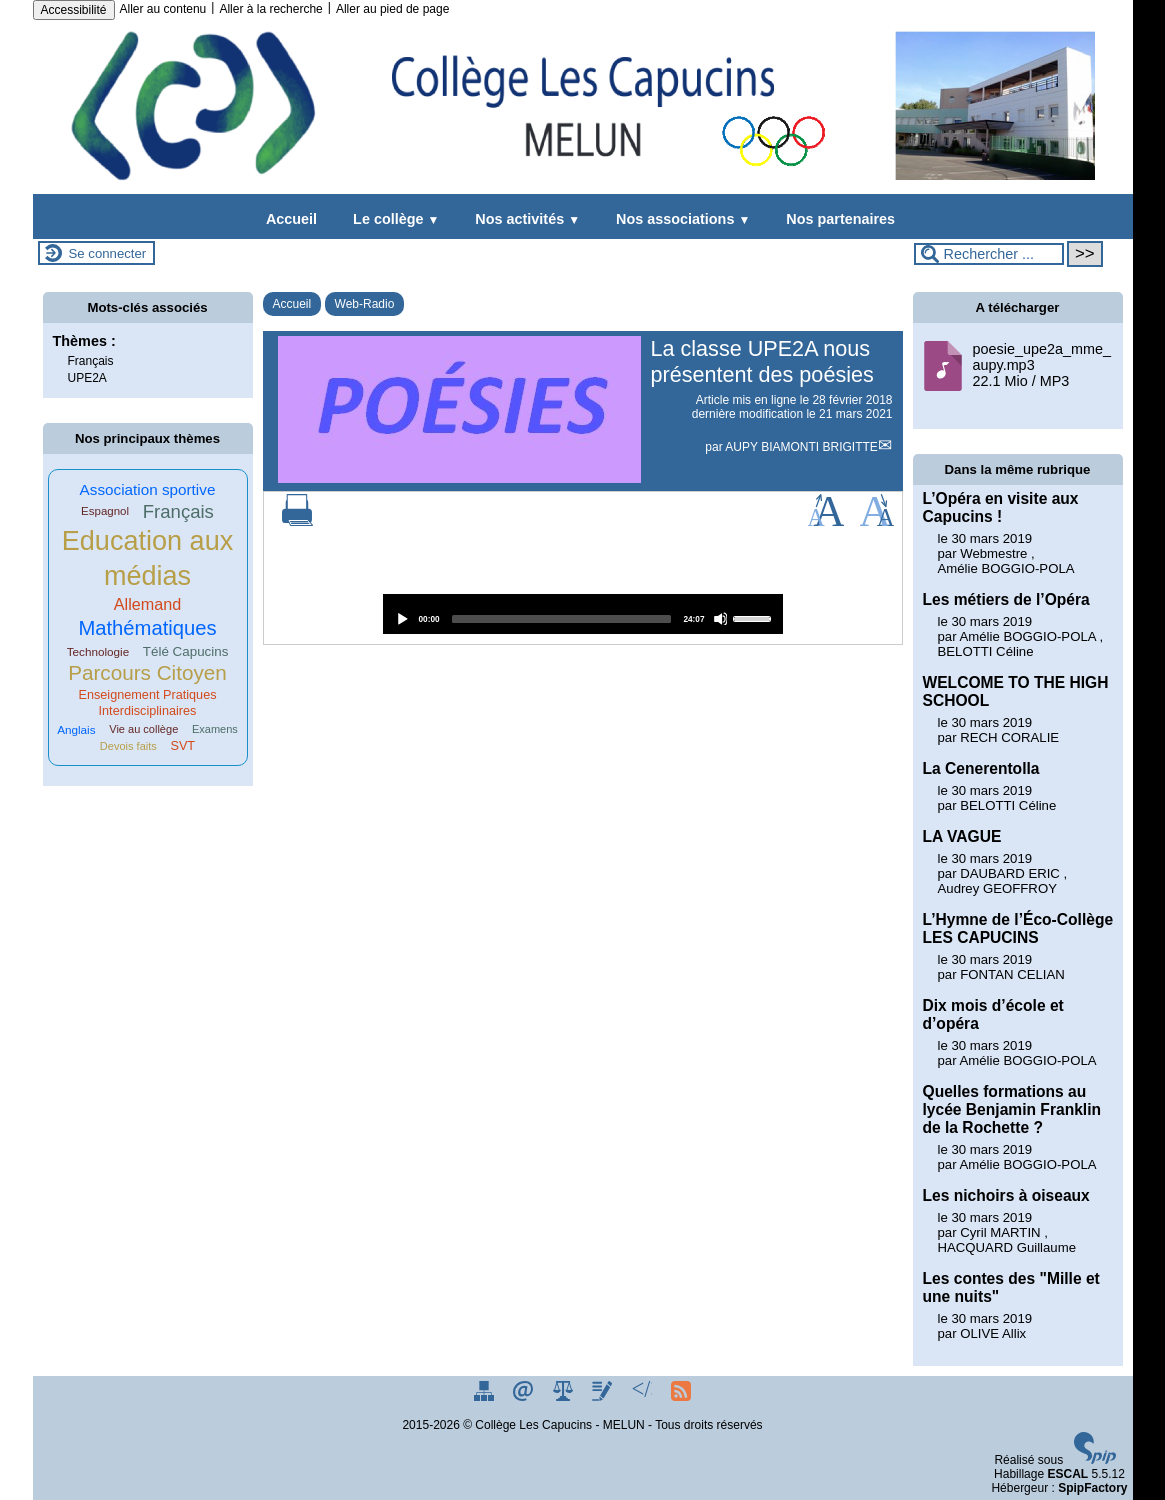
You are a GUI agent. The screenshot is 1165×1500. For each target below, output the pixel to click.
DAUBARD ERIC (1010, 873)
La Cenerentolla (981, 768)
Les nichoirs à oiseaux (1006, 1195)
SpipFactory (1092, 1488)
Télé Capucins (186, 651)
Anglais (76, 729)
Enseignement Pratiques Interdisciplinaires (147, 703)
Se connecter (108, 253)
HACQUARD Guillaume (1007, 1247)
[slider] (562, 619)
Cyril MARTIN (1000, 1232)
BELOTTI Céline (986, 651)
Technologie (98, 651)
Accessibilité (74, 10)
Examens (215, 729)
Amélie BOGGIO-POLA (1006, 568)
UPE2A (87, 378)
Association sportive (148, 489)
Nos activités (523, 219)
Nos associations (679, 219)
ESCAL (1067, 1474)
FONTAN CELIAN (1012, 974)
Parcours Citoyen (147, 672)
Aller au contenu (163, 9)
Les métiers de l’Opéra (1006, 599)
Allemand (148, 604)
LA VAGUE (962, 836)
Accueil (291, 219)
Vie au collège (143, 729)
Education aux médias (147, 558)
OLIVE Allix (993, 1333)
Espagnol (105, 511)
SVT (182, 746)
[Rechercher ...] (989, 254)
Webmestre (993, 553)
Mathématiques (147, 628)
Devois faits (128, 746)
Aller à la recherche (270, 9)
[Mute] (721, 619)
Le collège (392, 219)
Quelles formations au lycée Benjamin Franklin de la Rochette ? (1012, 1109)
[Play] (402, 619)
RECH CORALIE (1009, 737)
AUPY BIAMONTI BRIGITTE (801, 447)
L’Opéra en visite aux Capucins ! (1001, 507)
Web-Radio (365, 304)
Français (91, 361)
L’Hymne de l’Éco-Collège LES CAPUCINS (1018, 928)
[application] (583, 614)
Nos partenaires (836, 219)
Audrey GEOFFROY (997, 888)
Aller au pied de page (392, 9)
